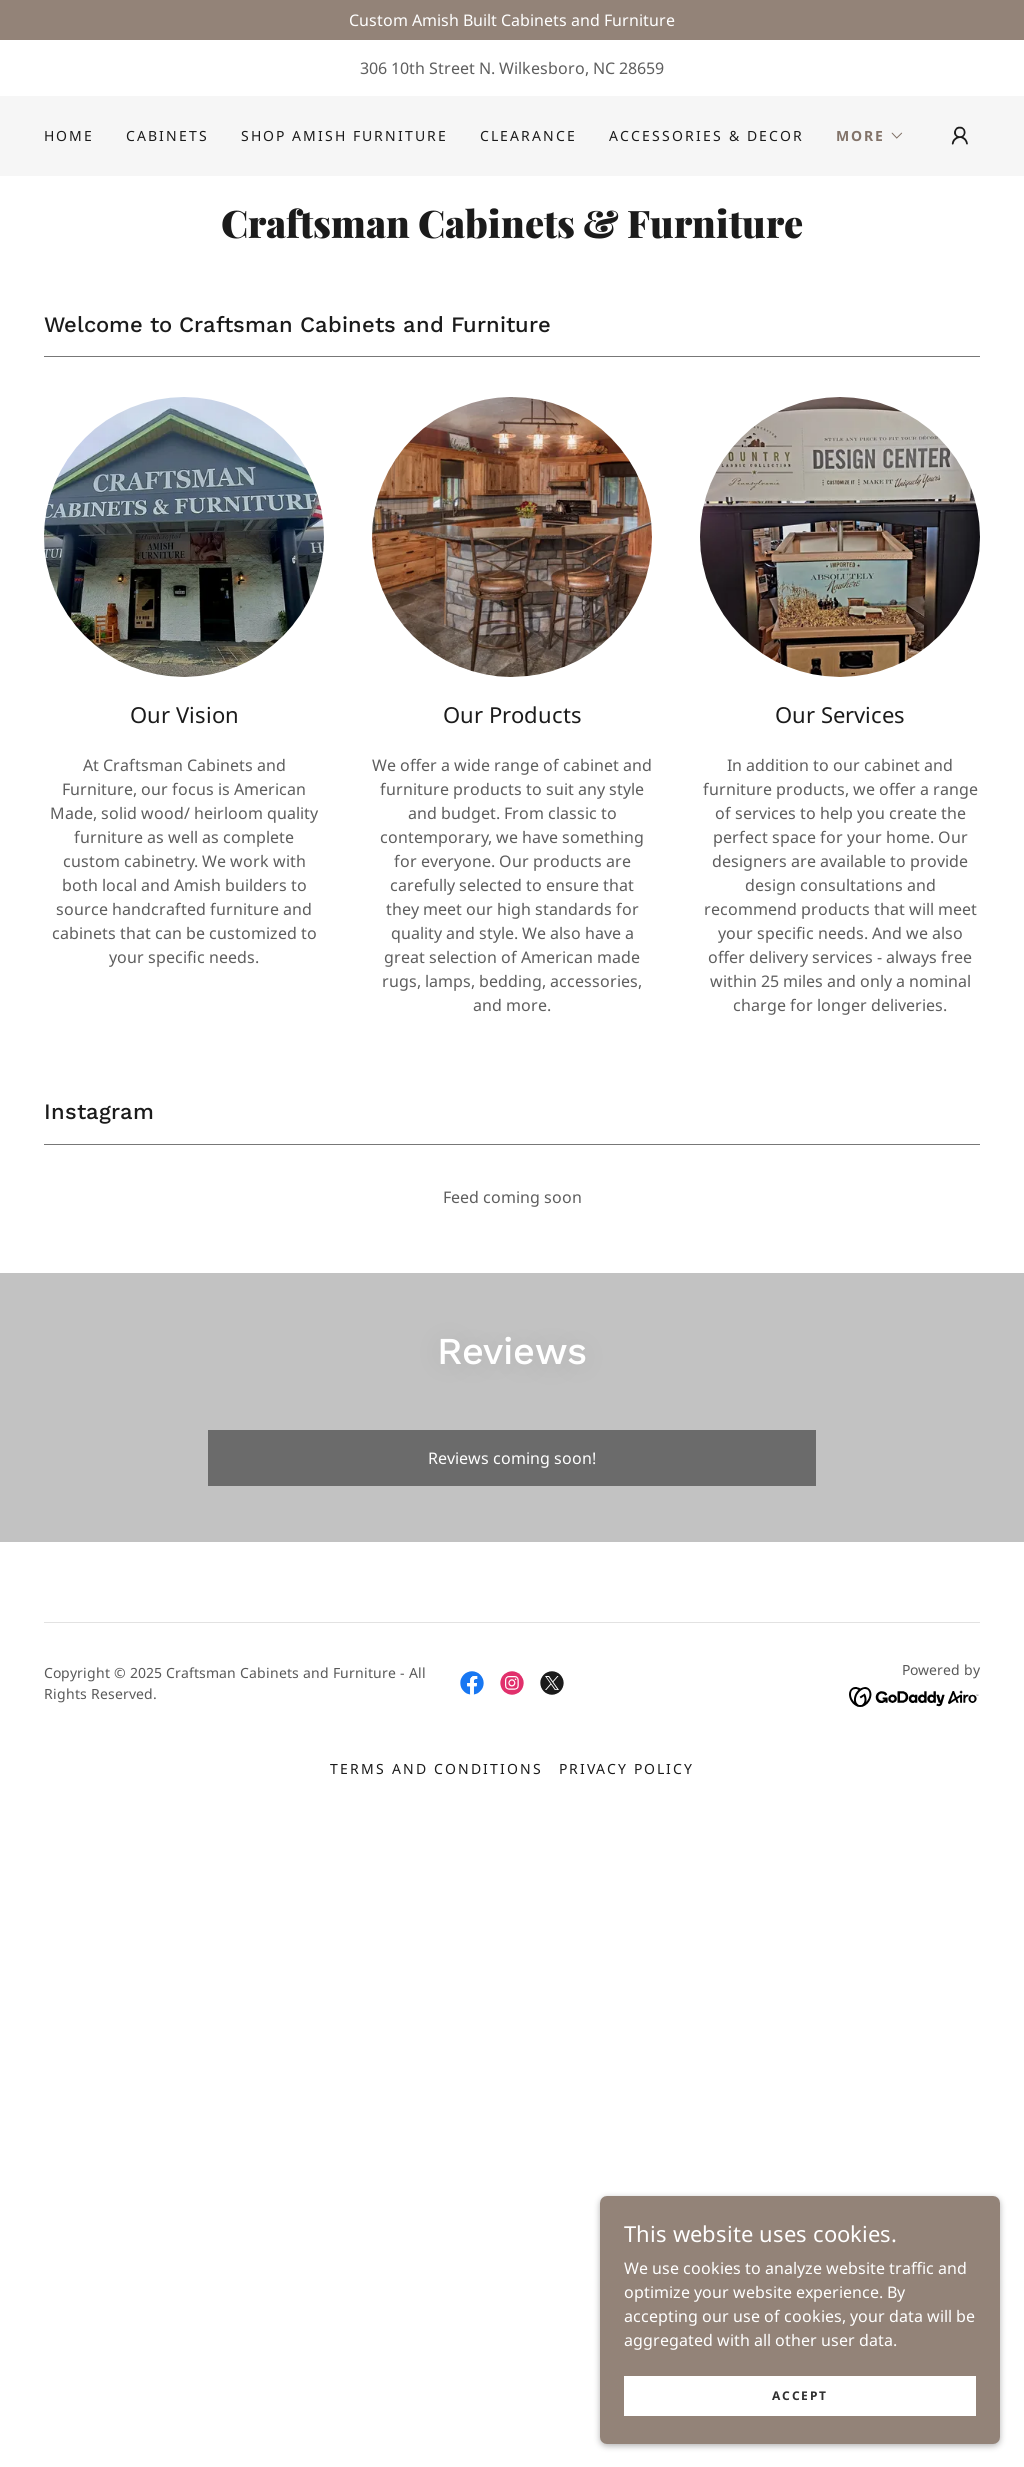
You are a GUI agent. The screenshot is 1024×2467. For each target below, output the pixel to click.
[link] (512, 232)
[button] (870, 136)
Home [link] (69, 135)
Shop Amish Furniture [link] (344, 135)
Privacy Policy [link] (626, 1768)
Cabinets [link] (167, 135)
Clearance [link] (528, 135)
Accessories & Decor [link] (706, 135)
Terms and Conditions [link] (436, 1768)
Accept (799, 2395)
